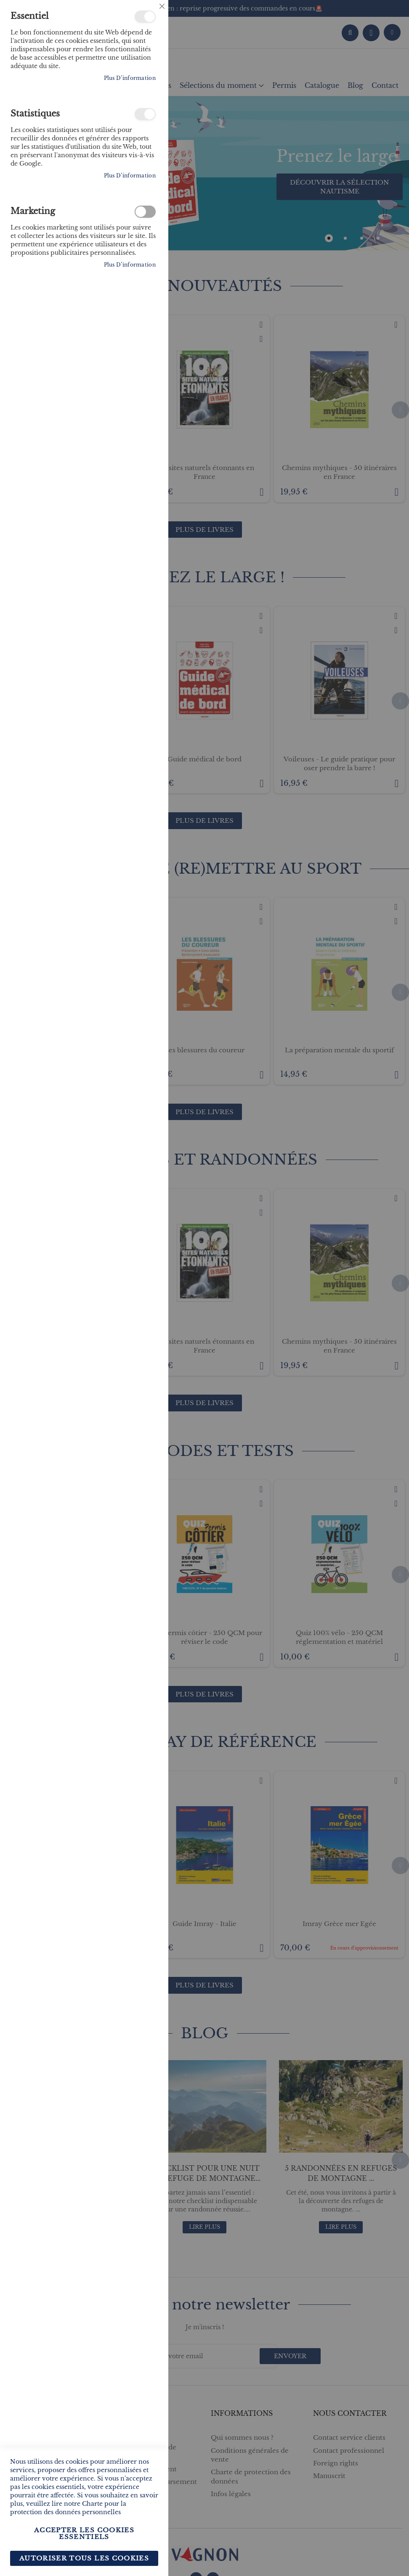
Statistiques (145, 114)
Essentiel (145, 17)
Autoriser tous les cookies (84, 2558)
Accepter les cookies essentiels (84, 2533)
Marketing (145, 212)
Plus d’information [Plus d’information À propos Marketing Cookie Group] (130, 265)
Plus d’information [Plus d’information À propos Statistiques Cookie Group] (130, 175)
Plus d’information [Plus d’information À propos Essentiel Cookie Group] (130, 78)
